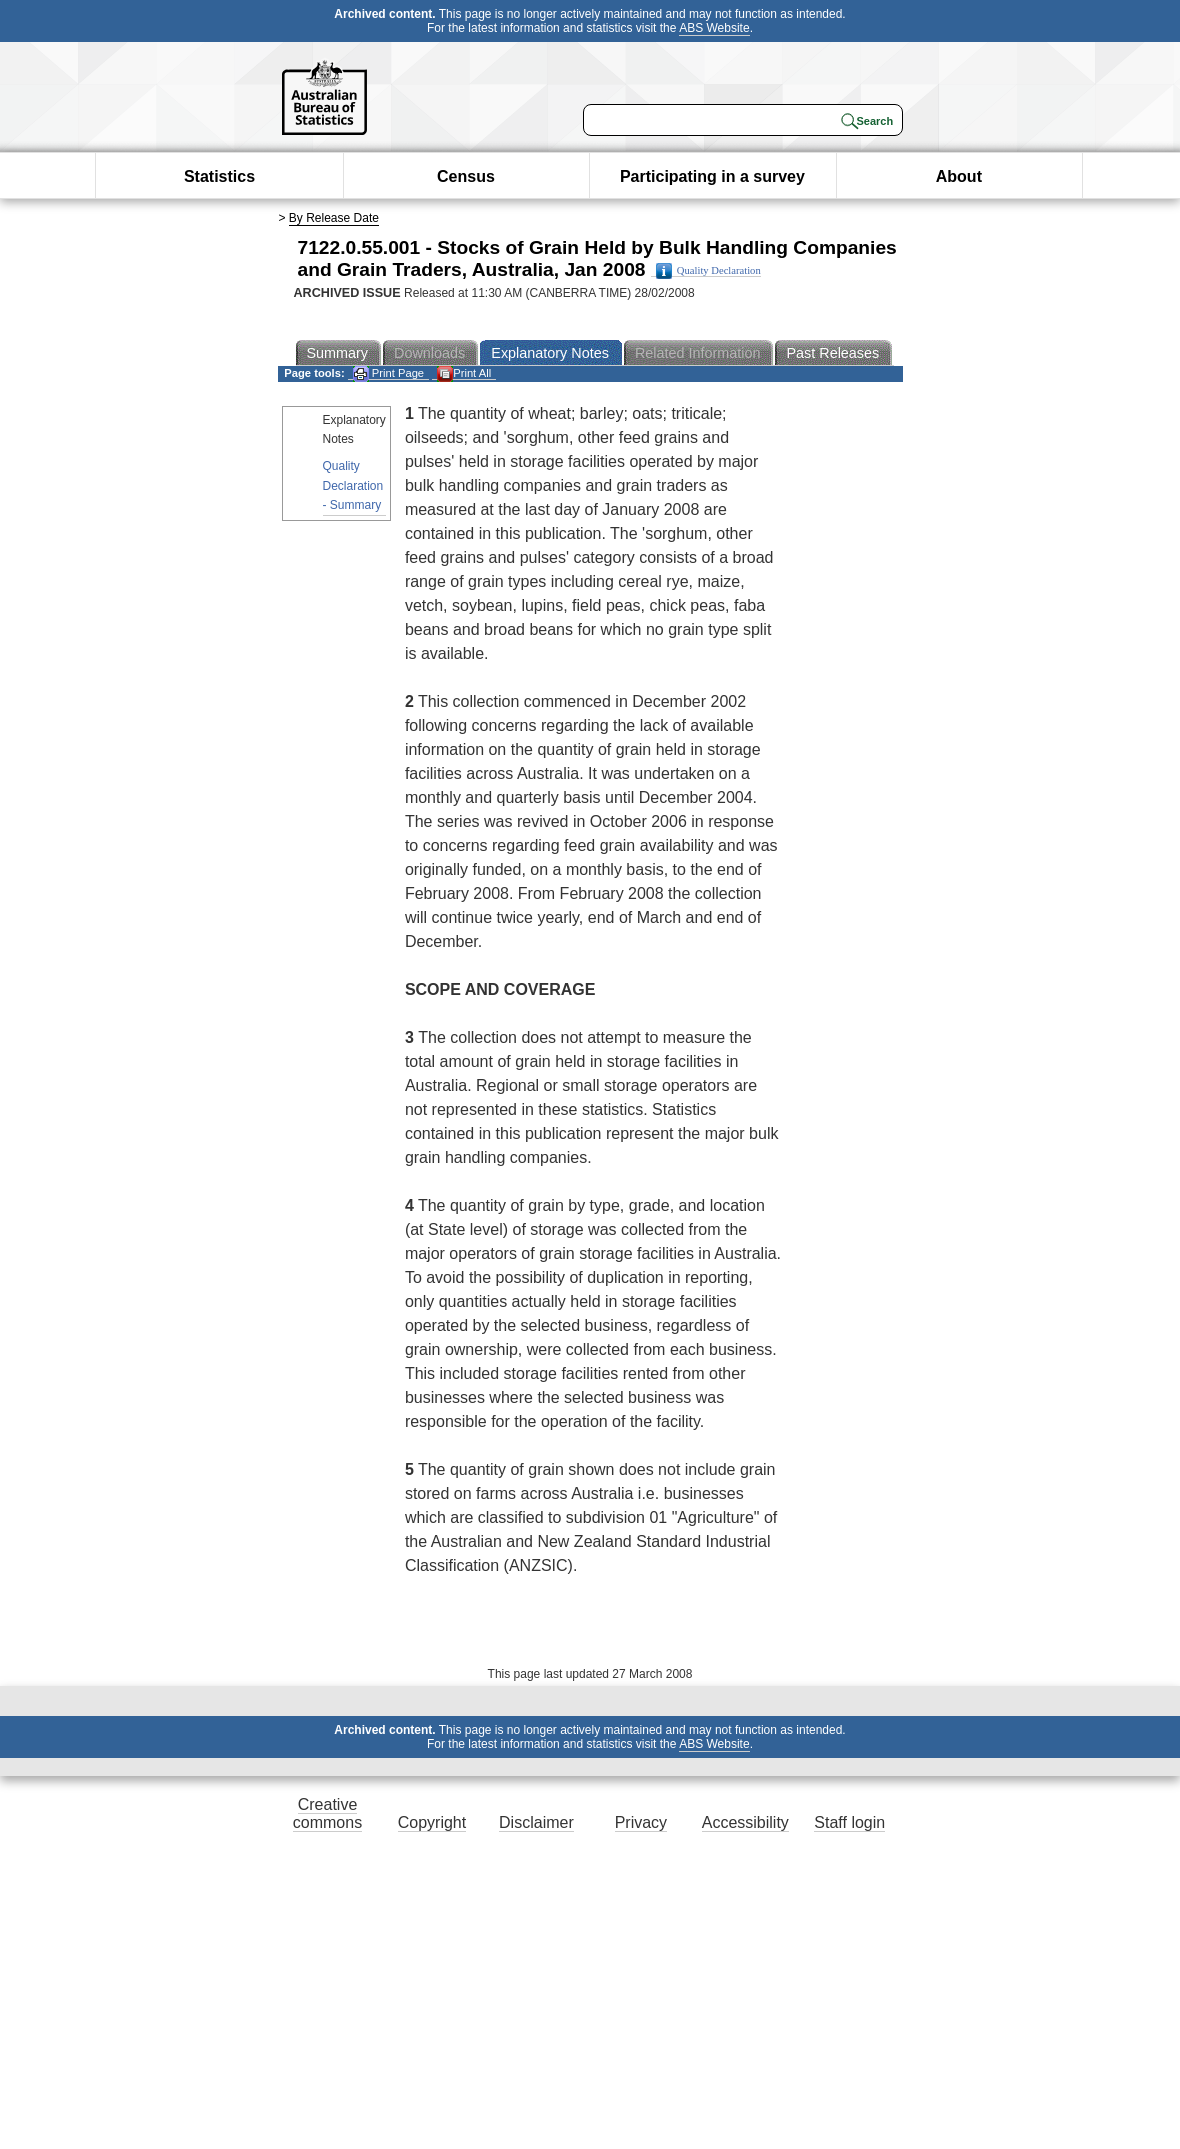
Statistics (219, 176)
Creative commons (327, 1813)
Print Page (388, 373)
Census (466, 176)
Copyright (432, 1822)
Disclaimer (536, 1822)
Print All (464, 373)
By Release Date (334, 218)
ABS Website (714, 28)
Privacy (641, 1822)
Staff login (849, 1822)
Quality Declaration (708, 271)
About (959, 176)
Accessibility (745, 1822)
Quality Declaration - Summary (353, 485)
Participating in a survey (712, 176)
